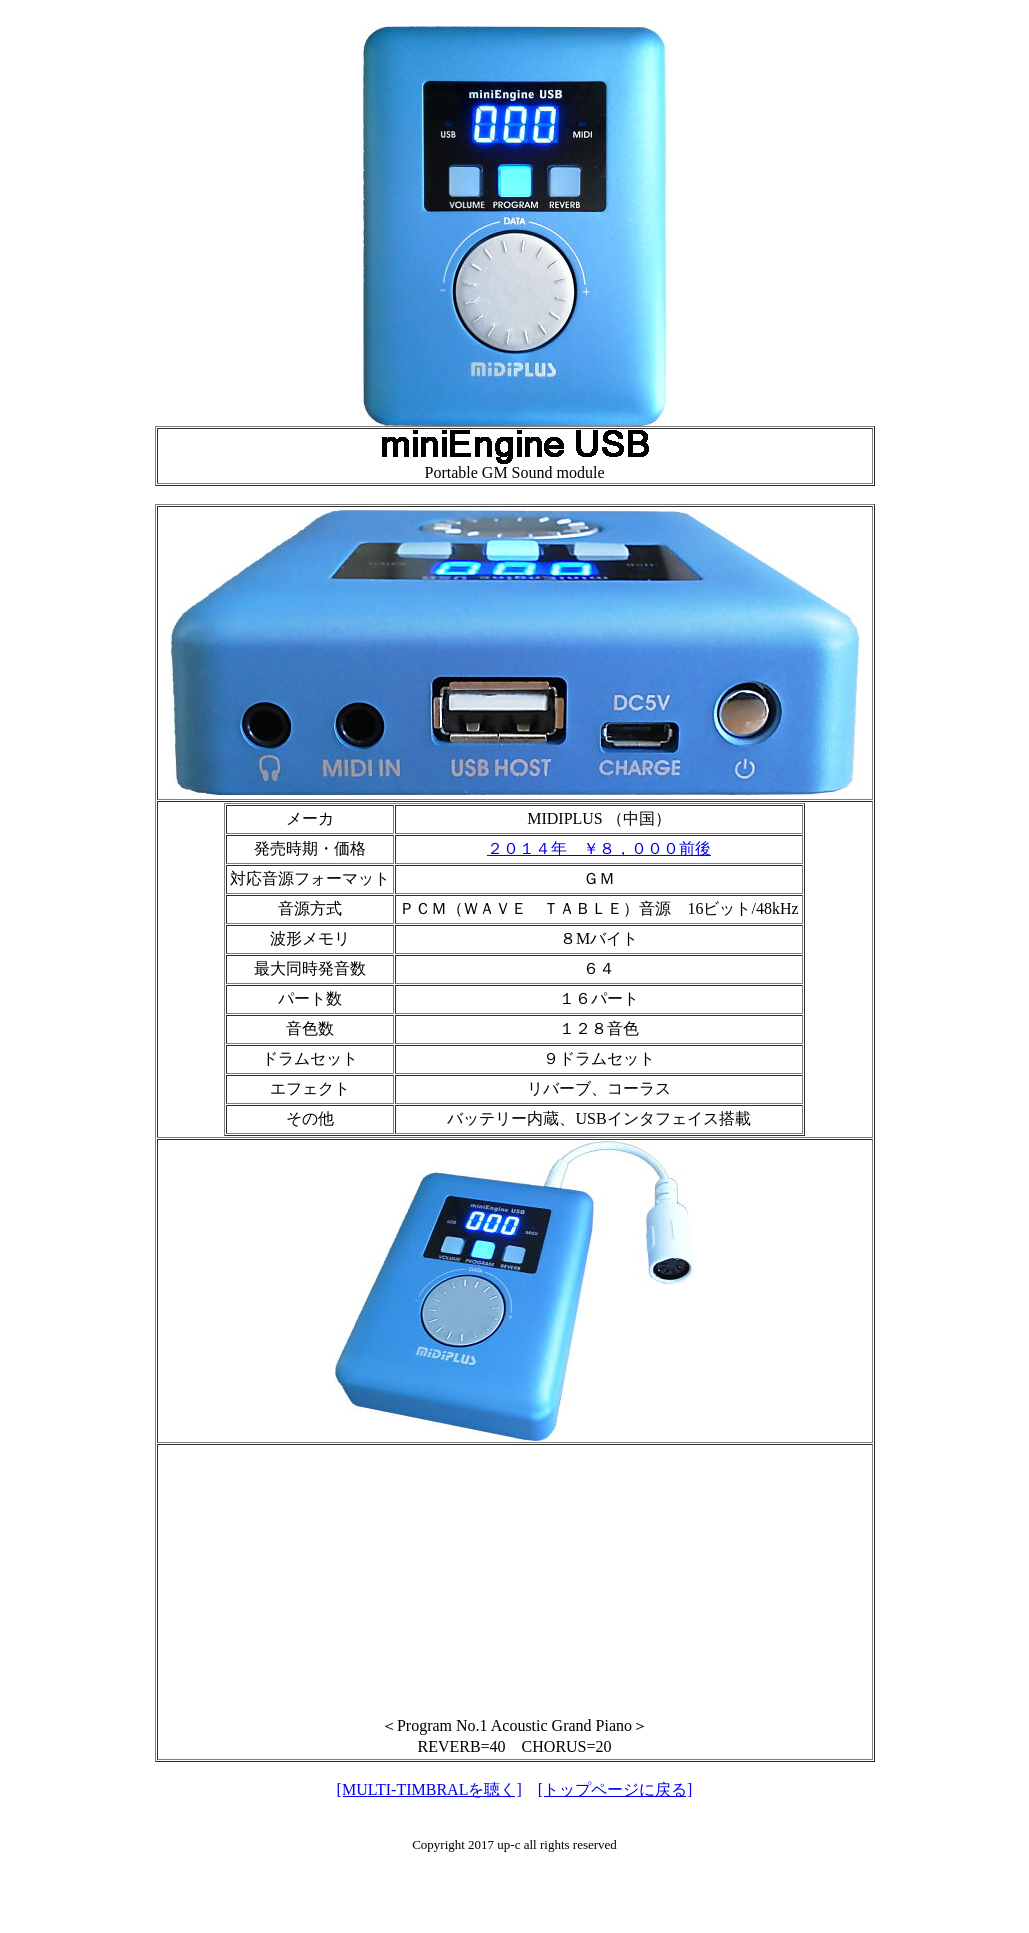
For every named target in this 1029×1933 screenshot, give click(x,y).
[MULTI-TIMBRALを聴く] (429, 1789)
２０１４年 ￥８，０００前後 (599, 848)
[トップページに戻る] (615, 1789)
